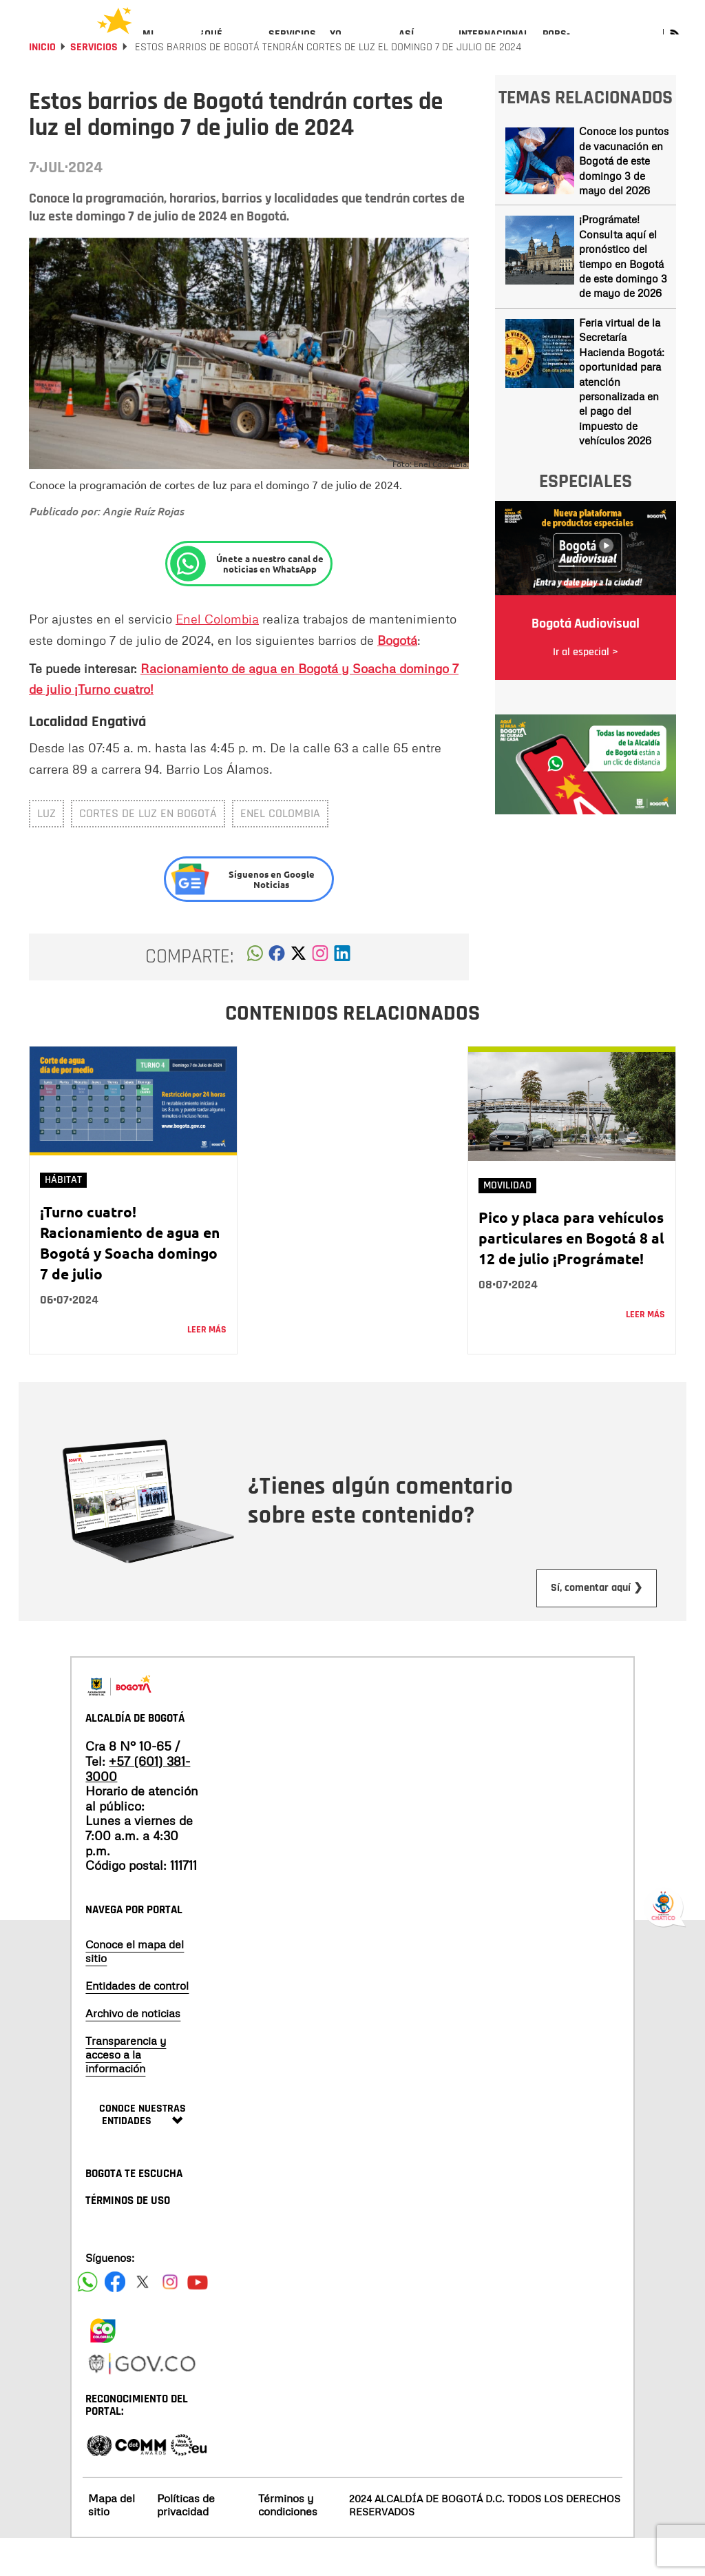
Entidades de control (137, 2023)
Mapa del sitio (111, 2541)
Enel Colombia (217, 655)
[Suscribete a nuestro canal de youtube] (197, 2319)
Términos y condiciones (287, 2541)
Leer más (207, 1367)
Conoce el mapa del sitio (134, 1988)
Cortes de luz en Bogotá (148, 850)
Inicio (42, 84)
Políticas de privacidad (186, 2541)
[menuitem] (164, 45)
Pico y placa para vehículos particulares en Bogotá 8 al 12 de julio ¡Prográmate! (571, 1275)
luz (46, 850)
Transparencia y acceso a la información (125, 2091)
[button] (255, 994)
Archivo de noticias (132, 2050)
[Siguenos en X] (142, 2319)
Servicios (94, 84)
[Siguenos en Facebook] (87, 2319)
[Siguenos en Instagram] (170, 2319)
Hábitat (63, 1217)
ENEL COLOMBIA (280, 850)
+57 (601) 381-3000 (137, 1806)
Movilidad (507, 1222)
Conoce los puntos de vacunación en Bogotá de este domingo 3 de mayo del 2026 (624, 198)
